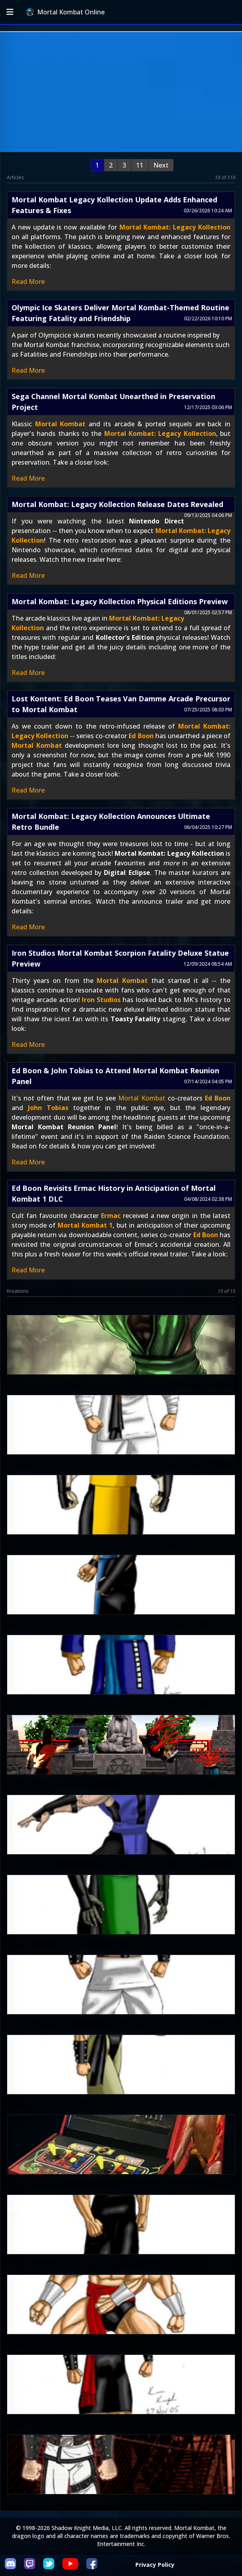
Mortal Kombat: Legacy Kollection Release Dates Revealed (117, 504)
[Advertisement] (121, 92)
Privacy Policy (155, 2564)
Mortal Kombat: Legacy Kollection (174, 227)
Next (161, 165)
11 (139, 165)
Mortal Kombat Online (65, 12)
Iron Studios (101, 999)
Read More (28, 281)
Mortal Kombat (60, 423)
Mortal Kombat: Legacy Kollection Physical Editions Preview (120, 601)
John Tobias (48, 1107)
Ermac (111, 1215)
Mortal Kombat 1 (85, 1225)
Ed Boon (141, 735)
